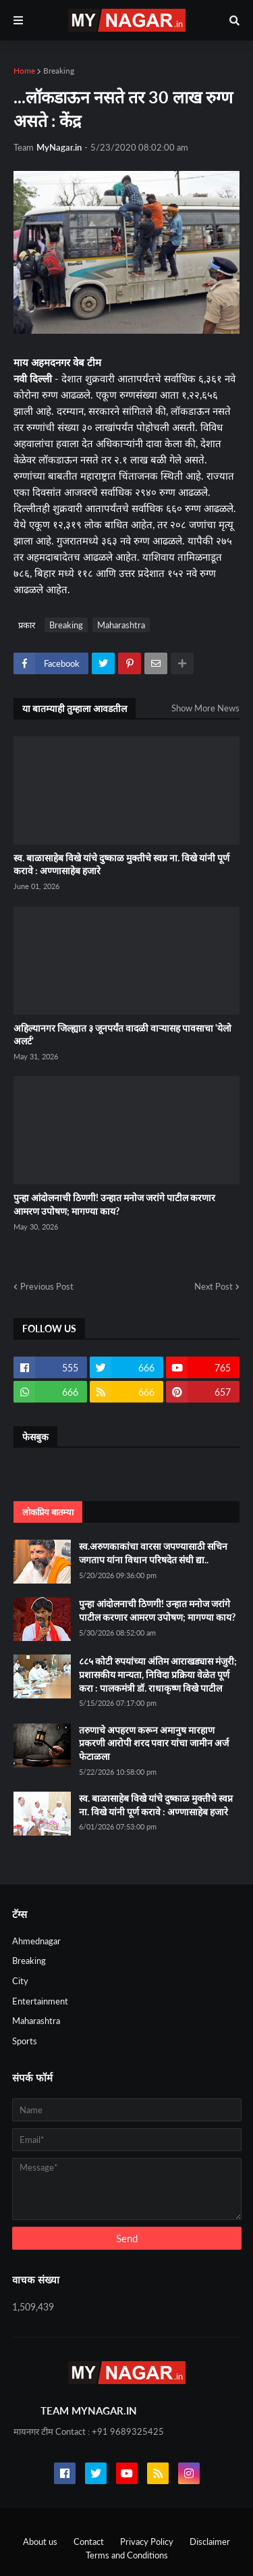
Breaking (58, 71)
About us (40, 2541)
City (20, 1980)
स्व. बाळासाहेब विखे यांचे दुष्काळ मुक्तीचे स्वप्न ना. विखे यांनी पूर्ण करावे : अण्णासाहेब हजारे (121, 864)
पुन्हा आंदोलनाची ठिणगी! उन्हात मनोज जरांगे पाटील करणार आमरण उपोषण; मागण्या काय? (114, 1204)
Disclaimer (210, 2541)
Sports (24, 2041)
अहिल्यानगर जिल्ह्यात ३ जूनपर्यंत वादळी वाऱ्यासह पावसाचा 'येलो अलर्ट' (122, 1034)
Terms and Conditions (127, 2555)
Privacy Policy (146, 2541)
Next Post (213, 1286)
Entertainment (40, 2001)
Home (24, 71)
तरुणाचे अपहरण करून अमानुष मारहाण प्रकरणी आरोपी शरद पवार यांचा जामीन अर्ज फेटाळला (154, 1743)
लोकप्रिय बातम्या (48, 1512)
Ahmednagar (36, 1941)
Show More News (205, 708)
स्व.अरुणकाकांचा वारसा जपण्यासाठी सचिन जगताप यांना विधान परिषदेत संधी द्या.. (153, 1552)
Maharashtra (121, 625)
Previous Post (47, 1286)
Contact (89, 2541)
